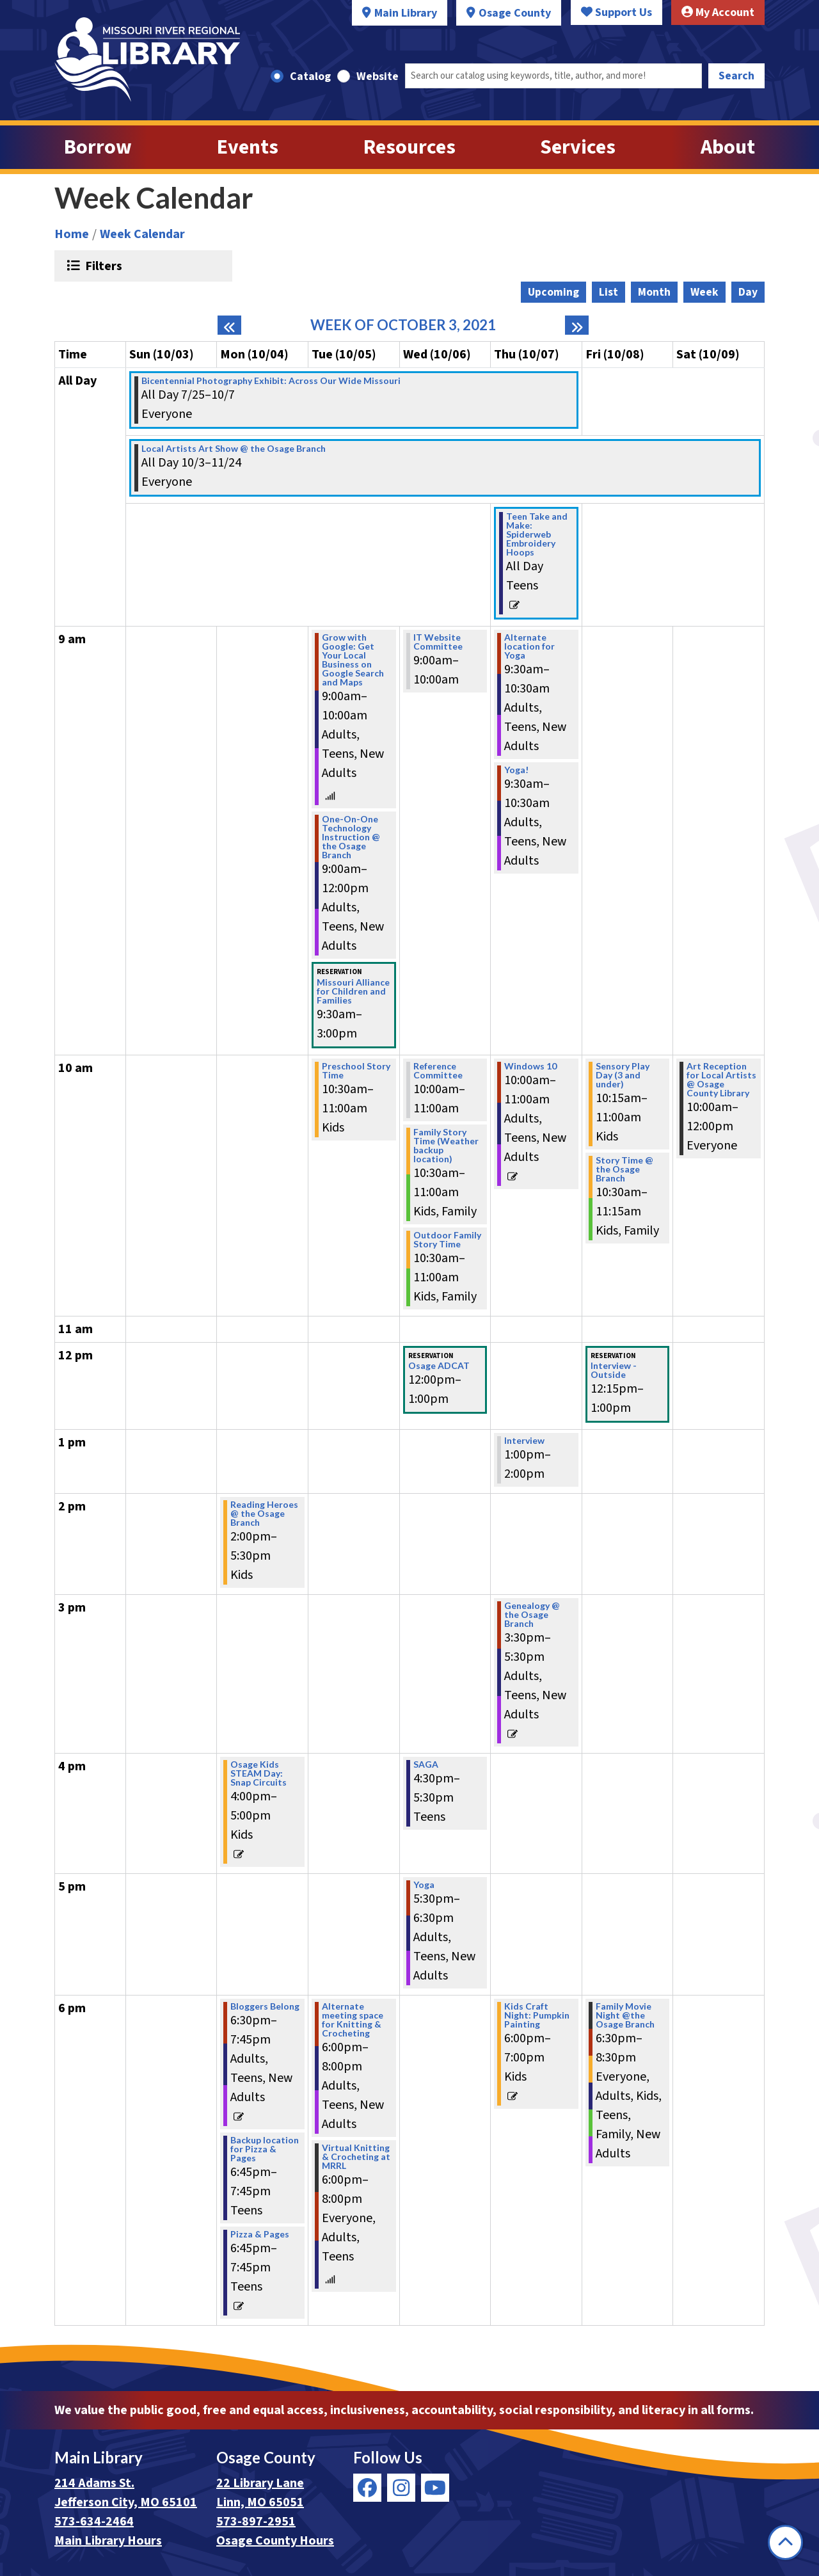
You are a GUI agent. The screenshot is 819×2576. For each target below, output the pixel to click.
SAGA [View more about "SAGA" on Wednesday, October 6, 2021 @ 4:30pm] (425, 1764)
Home (71, 234)
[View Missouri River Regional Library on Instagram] (401, 2488)
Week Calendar (142, 234)
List (608, 292)
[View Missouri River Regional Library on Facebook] (367, 2488)
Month (654, 292)
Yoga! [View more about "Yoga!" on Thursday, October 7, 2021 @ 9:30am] (516, 769)
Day (748, 292)
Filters (102, 265)
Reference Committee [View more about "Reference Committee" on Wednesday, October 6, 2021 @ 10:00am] (438, 1071)
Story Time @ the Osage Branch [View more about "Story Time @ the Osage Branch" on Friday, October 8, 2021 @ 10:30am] (624, 1169)
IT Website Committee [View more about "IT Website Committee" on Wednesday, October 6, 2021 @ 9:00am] (438, 642)
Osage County (515, 13)
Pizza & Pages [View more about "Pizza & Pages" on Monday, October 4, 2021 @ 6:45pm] (259, 2234)
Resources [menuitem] (409, 147)
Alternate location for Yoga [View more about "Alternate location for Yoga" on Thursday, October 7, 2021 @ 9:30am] (529, 646)
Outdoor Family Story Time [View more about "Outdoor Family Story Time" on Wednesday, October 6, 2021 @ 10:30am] (447, 1240)
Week (704, 292)
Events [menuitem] (247, 147)
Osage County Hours (275, 2541)
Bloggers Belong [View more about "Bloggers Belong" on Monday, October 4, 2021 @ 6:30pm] (264, 2006)
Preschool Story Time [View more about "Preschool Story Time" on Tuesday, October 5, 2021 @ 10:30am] (356, 1071)
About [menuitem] (728, 147)
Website (377, 76)
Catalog (310, 76)
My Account (717, 12)
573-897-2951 (256, 2522)
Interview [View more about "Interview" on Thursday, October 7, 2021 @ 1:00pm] (524, 1440)
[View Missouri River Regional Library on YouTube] (435, 2488)
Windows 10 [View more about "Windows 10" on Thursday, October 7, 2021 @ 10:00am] (530, 1066)
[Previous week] (229, 325)
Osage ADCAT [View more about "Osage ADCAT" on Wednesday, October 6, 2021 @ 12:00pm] (439, 1365)
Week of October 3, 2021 (403, 325)
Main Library (405, 13)
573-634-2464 (94, 2522)
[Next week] (577, 325)
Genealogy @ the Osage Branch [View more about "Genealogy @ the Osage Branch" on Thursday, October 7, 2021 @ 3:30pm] (532, 1614)
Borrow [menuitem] (98, 147)
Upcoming (553, 292)
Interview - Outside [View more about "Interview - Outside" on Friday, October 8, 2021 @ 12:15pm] (614, 1370)
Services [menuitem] (578, 147)
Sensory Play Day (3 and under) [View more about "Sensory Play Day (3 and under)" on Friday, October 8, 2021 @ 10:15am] (622, 1075)
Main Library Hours (108, 2541)
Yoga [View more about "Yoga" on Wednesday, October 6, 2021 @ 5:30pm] (423, 1884)
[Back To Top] (785, 2542)
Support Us (616, 12)
